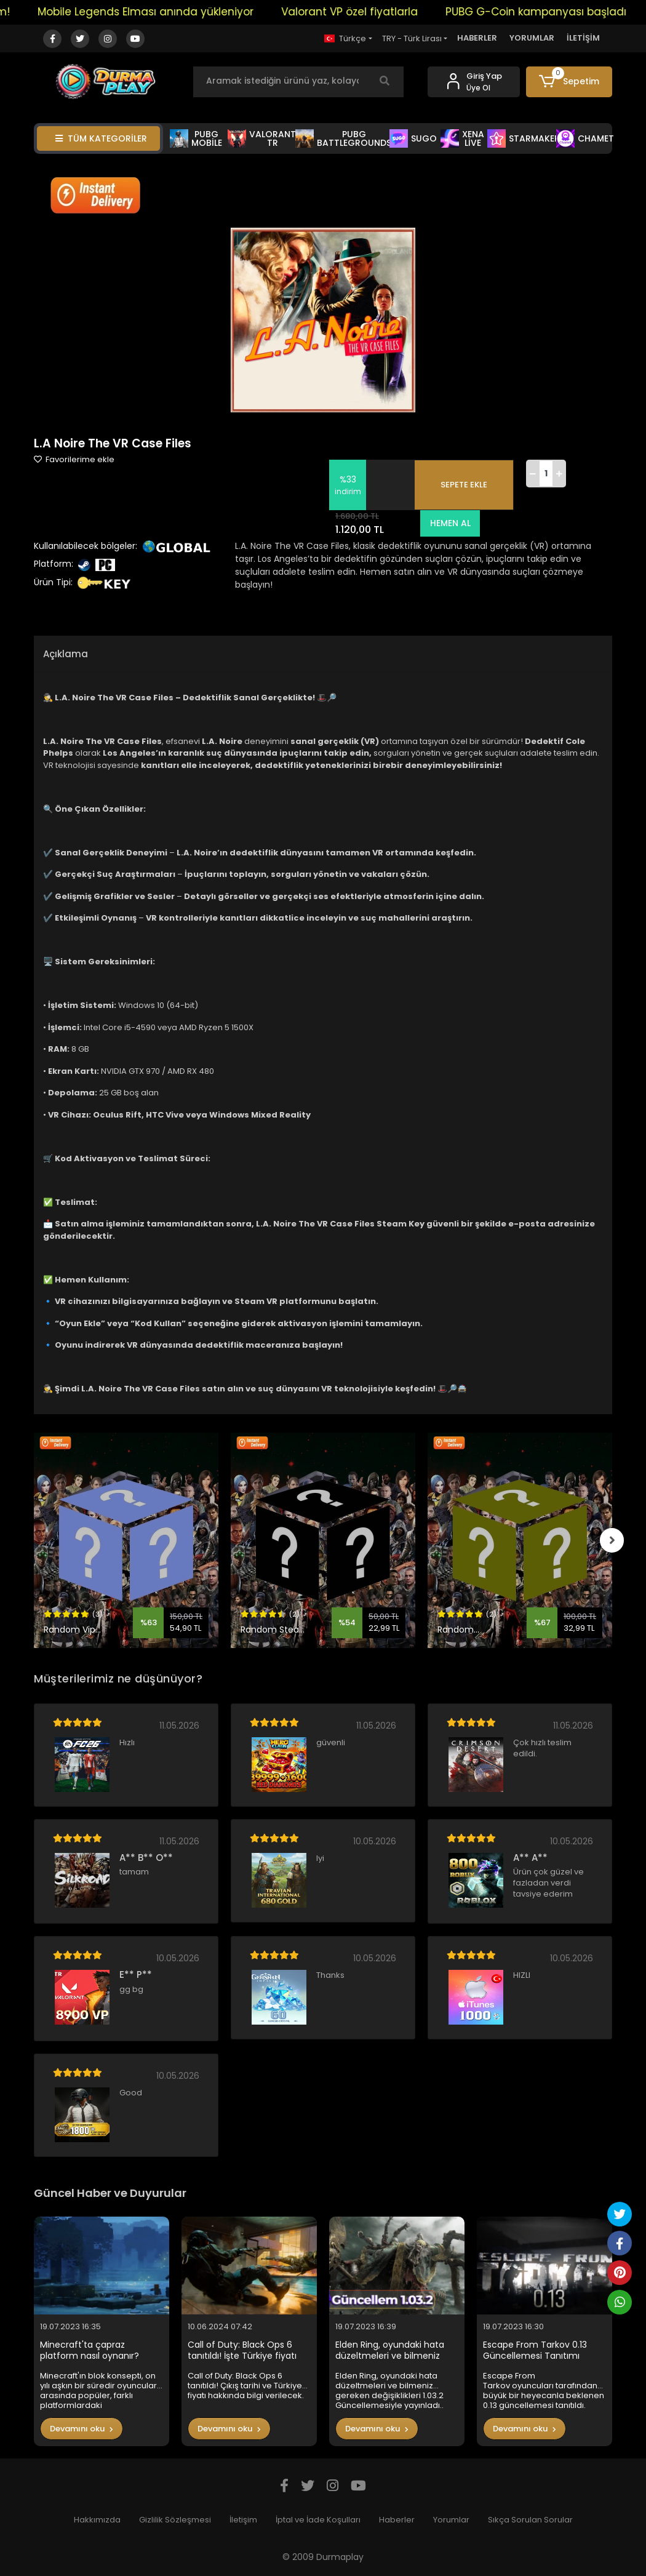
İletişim (243, 2520)
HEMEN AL (448, 523)
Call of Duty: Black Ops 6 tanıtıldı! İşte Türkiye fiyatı (242, 2350)
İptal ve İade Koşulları (318, 2520)
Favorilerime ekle (74, 459)
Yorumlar (451, 2520)
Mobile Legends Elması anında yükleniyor (158, 11)
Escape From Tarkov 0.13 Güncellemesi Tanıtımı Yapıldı (535, 2350)
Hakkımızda (97, 2520)
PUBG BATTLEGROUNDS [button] (344, 138)
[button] (569, 81)
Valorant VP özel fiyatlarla (362, 11)
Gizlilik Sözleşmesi (175, 2520)
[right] (612, 1540)
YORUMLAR (531, 38)
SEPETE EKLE (464, 484)
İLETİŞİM (583, 38)
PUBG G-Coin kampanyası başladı (548, 11)
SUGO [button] (413, 138)
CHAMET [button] (585, 138)
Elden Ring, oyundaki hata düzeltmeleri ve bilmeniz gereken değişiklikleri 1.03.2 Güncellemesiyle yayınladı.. (392, 2350)
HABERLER (477, 38)
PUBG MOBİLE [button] (196, 138)
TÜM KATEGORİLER (101, 138)
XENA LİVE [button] (462, 138)
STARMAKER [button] (523, 138)
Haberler (397, 2520)
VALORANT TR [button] (262, 138)
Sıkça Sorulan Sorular (530, 2520)
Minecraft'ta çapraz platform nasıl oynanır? (89, 2350)
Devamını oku (81, 2428)
